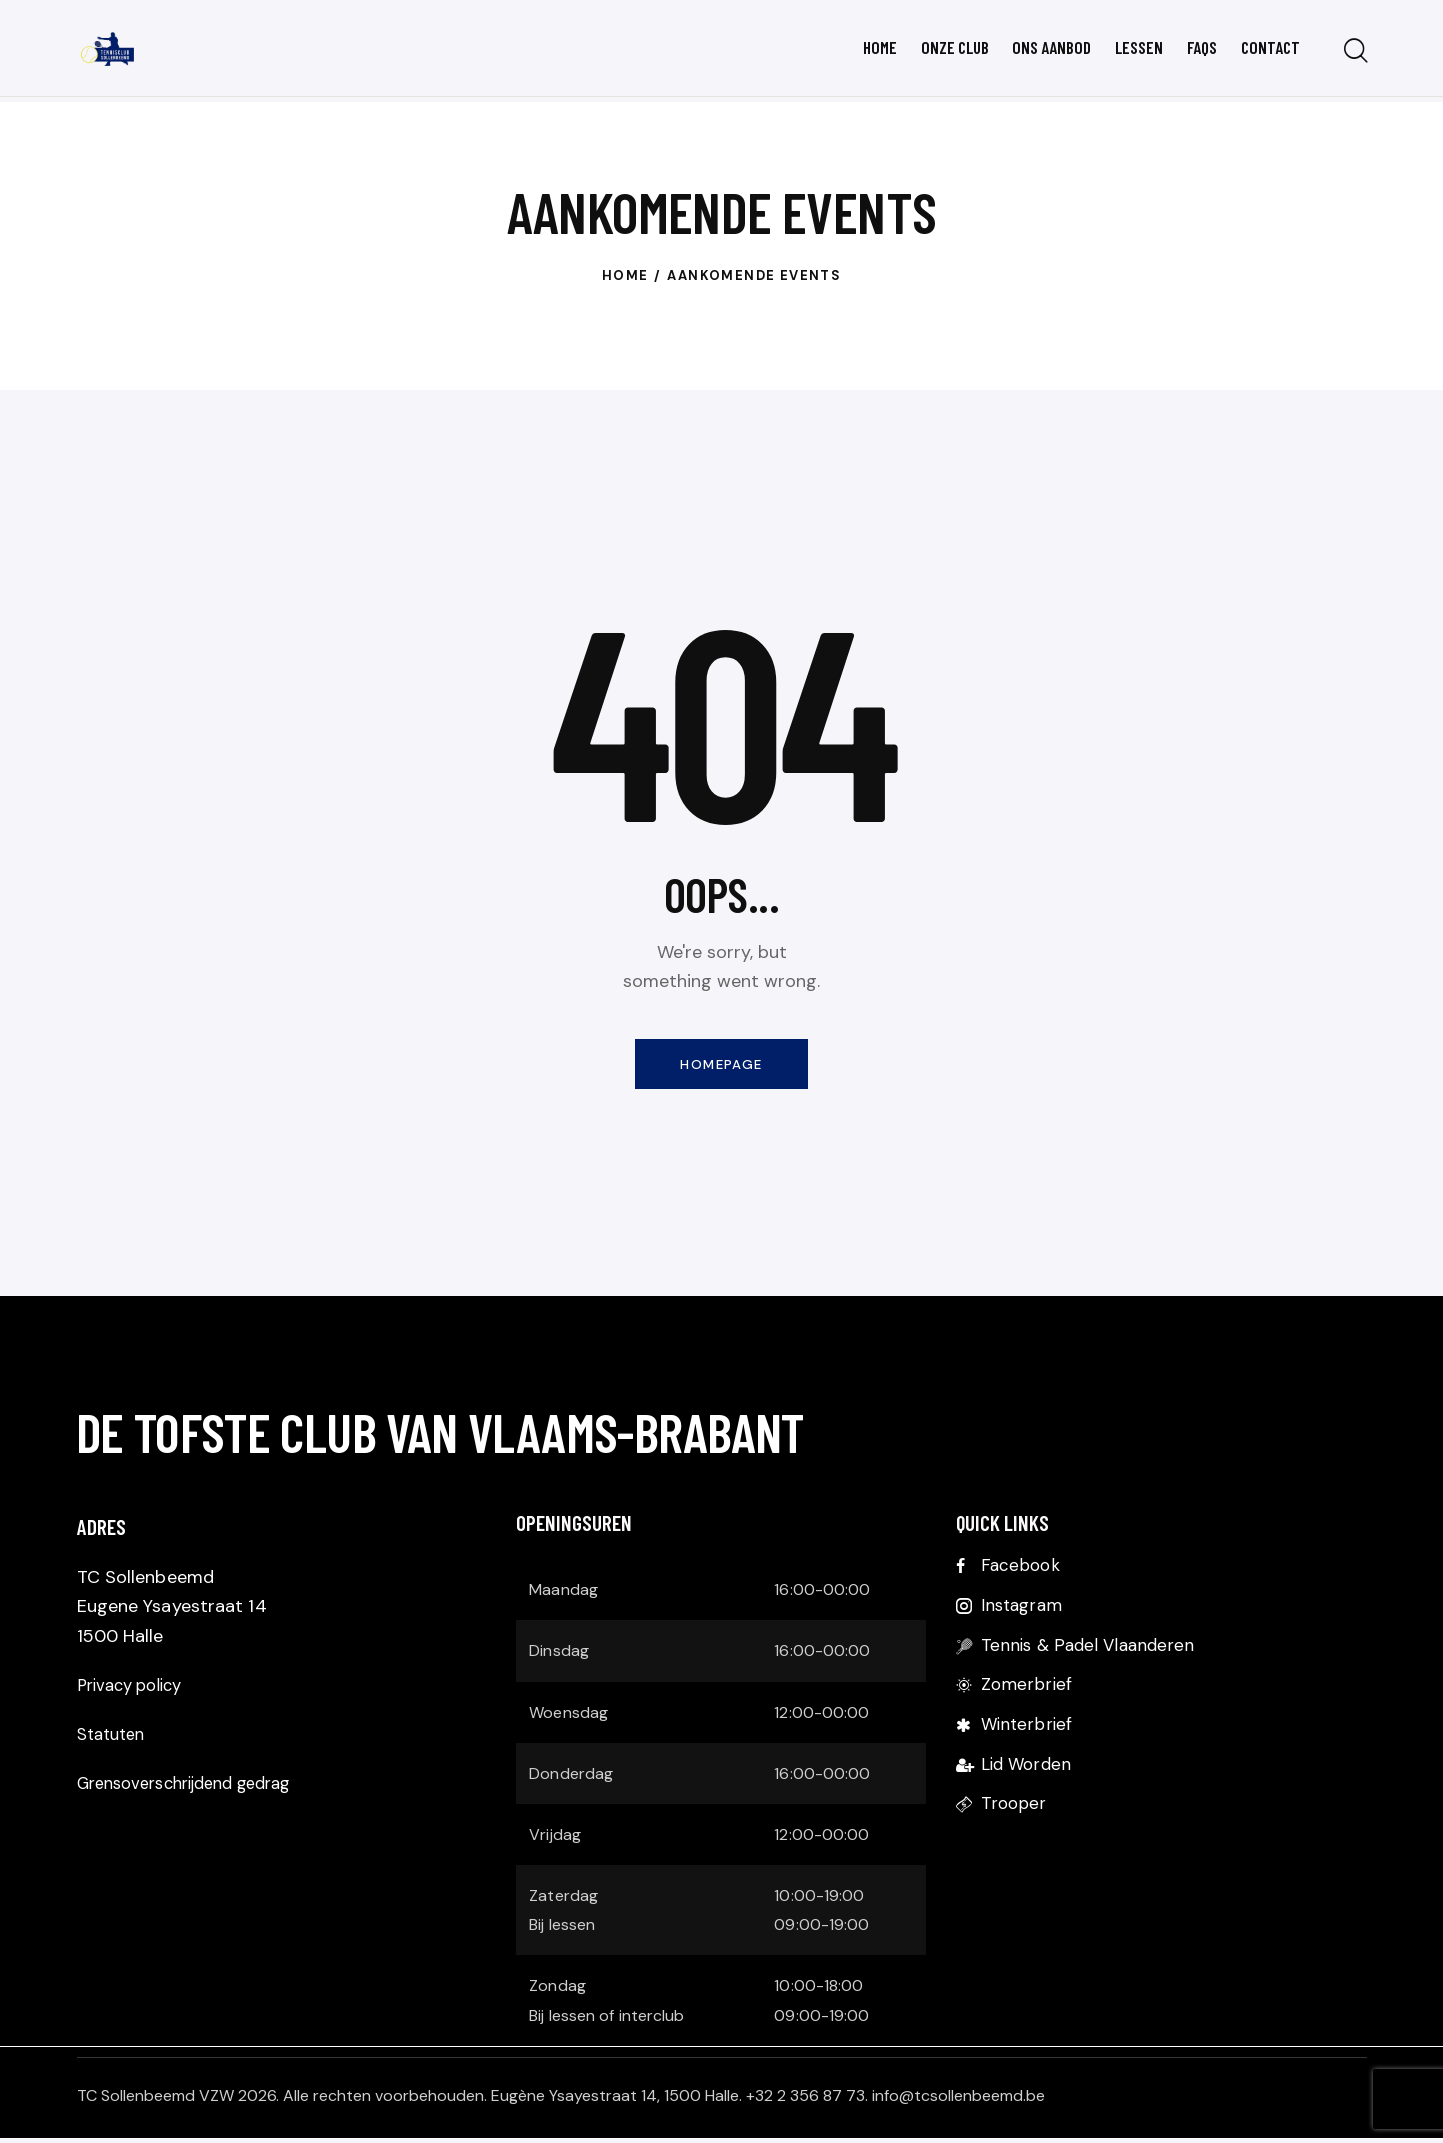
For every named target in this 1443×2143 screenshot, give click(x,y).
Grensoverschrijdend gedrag (197, 1787)
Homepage (721, 1065)
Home (625, 275)
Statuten (115, 1738)
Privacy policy (135, 1688)
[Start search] (1354, 53)
